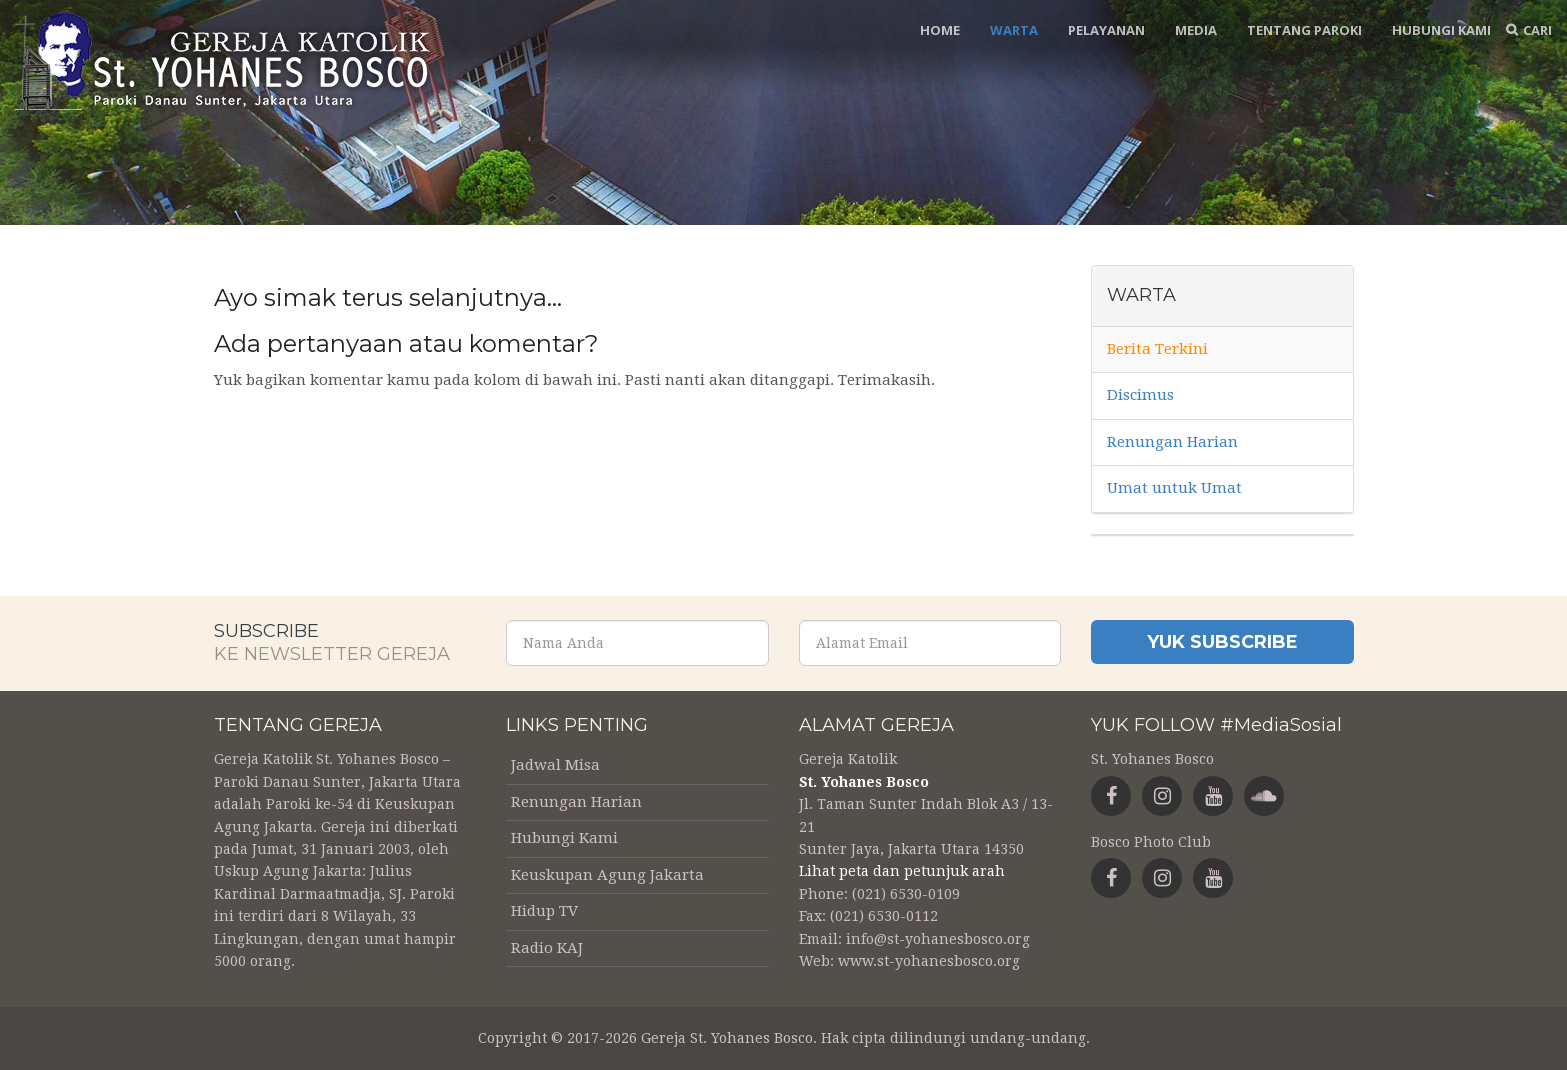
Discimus (1140, 395)
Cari (1537, 30)
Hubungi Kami (1441, 30)
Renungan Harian (1172, 442)
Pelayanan (1106, 30)
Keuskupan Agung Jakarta (607, 875)
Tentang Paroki (1304, 30)
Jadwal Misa (555, 765)
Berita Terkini (1157, 349)
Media (1196, 30)
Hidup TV (544, 911)
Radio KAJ (547, 948)
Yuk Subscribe (1222, 642)
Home (940, 30)
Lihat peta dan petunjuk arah (902, 871)
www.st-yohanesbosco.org (929, 961)
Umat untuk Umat (1174, 488)
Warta (1014, 30)
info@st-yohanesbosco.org (938, 939)
